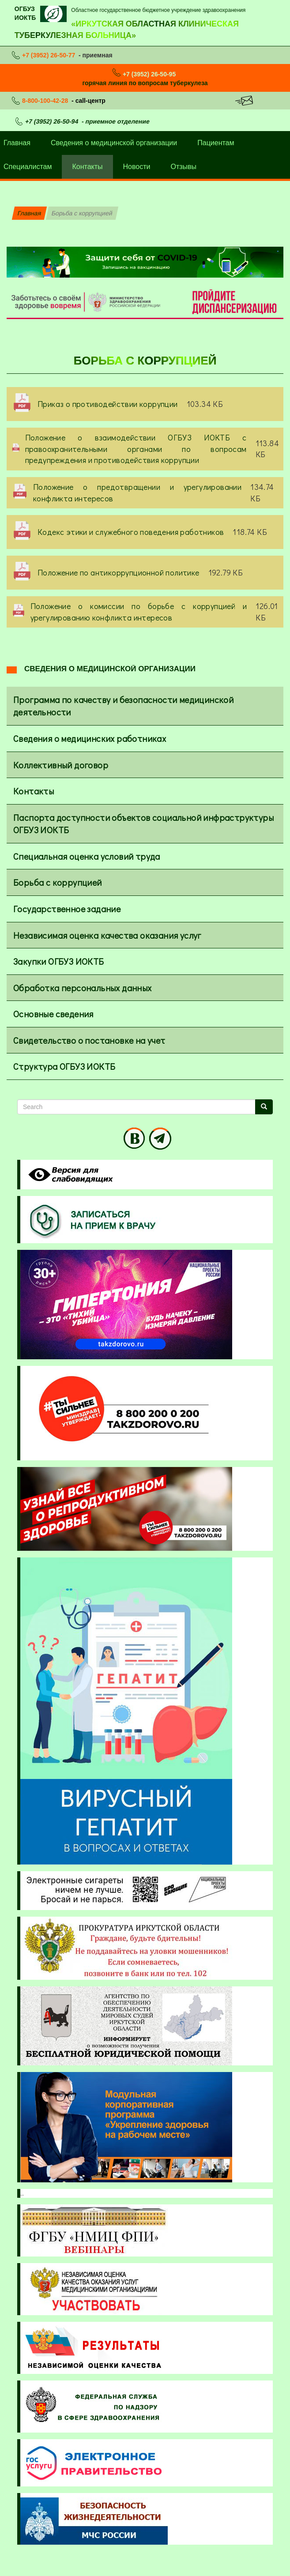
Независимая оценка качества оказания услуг (107, 935)
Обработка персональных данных (82, 987)
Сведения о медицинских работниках (89, 738)
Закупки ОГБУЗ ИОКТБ (58, 961)
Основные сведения (53, 1013)
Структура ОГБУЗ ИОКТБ (64, 1066)
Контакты (87, 166)
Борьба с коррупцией (57, 882)
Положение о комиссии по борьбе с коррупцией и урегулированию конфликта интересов (138, 612)
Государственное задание (67, 908)
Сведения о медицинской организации (114, 143)
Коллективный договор (60, 765)
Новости (137, 166)
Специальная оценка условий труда (86, 856)
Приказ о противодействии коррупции (108, 404)
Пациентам (215, 143)
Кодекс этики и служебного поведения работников (131, 531)
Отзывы (183, 166)
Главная (29, 213)
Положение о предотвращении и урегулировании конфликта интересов (137, 492)
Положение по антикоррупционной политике (119, 572)
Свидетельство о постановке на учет (89, 1040)
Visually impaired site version (68, 1174)
